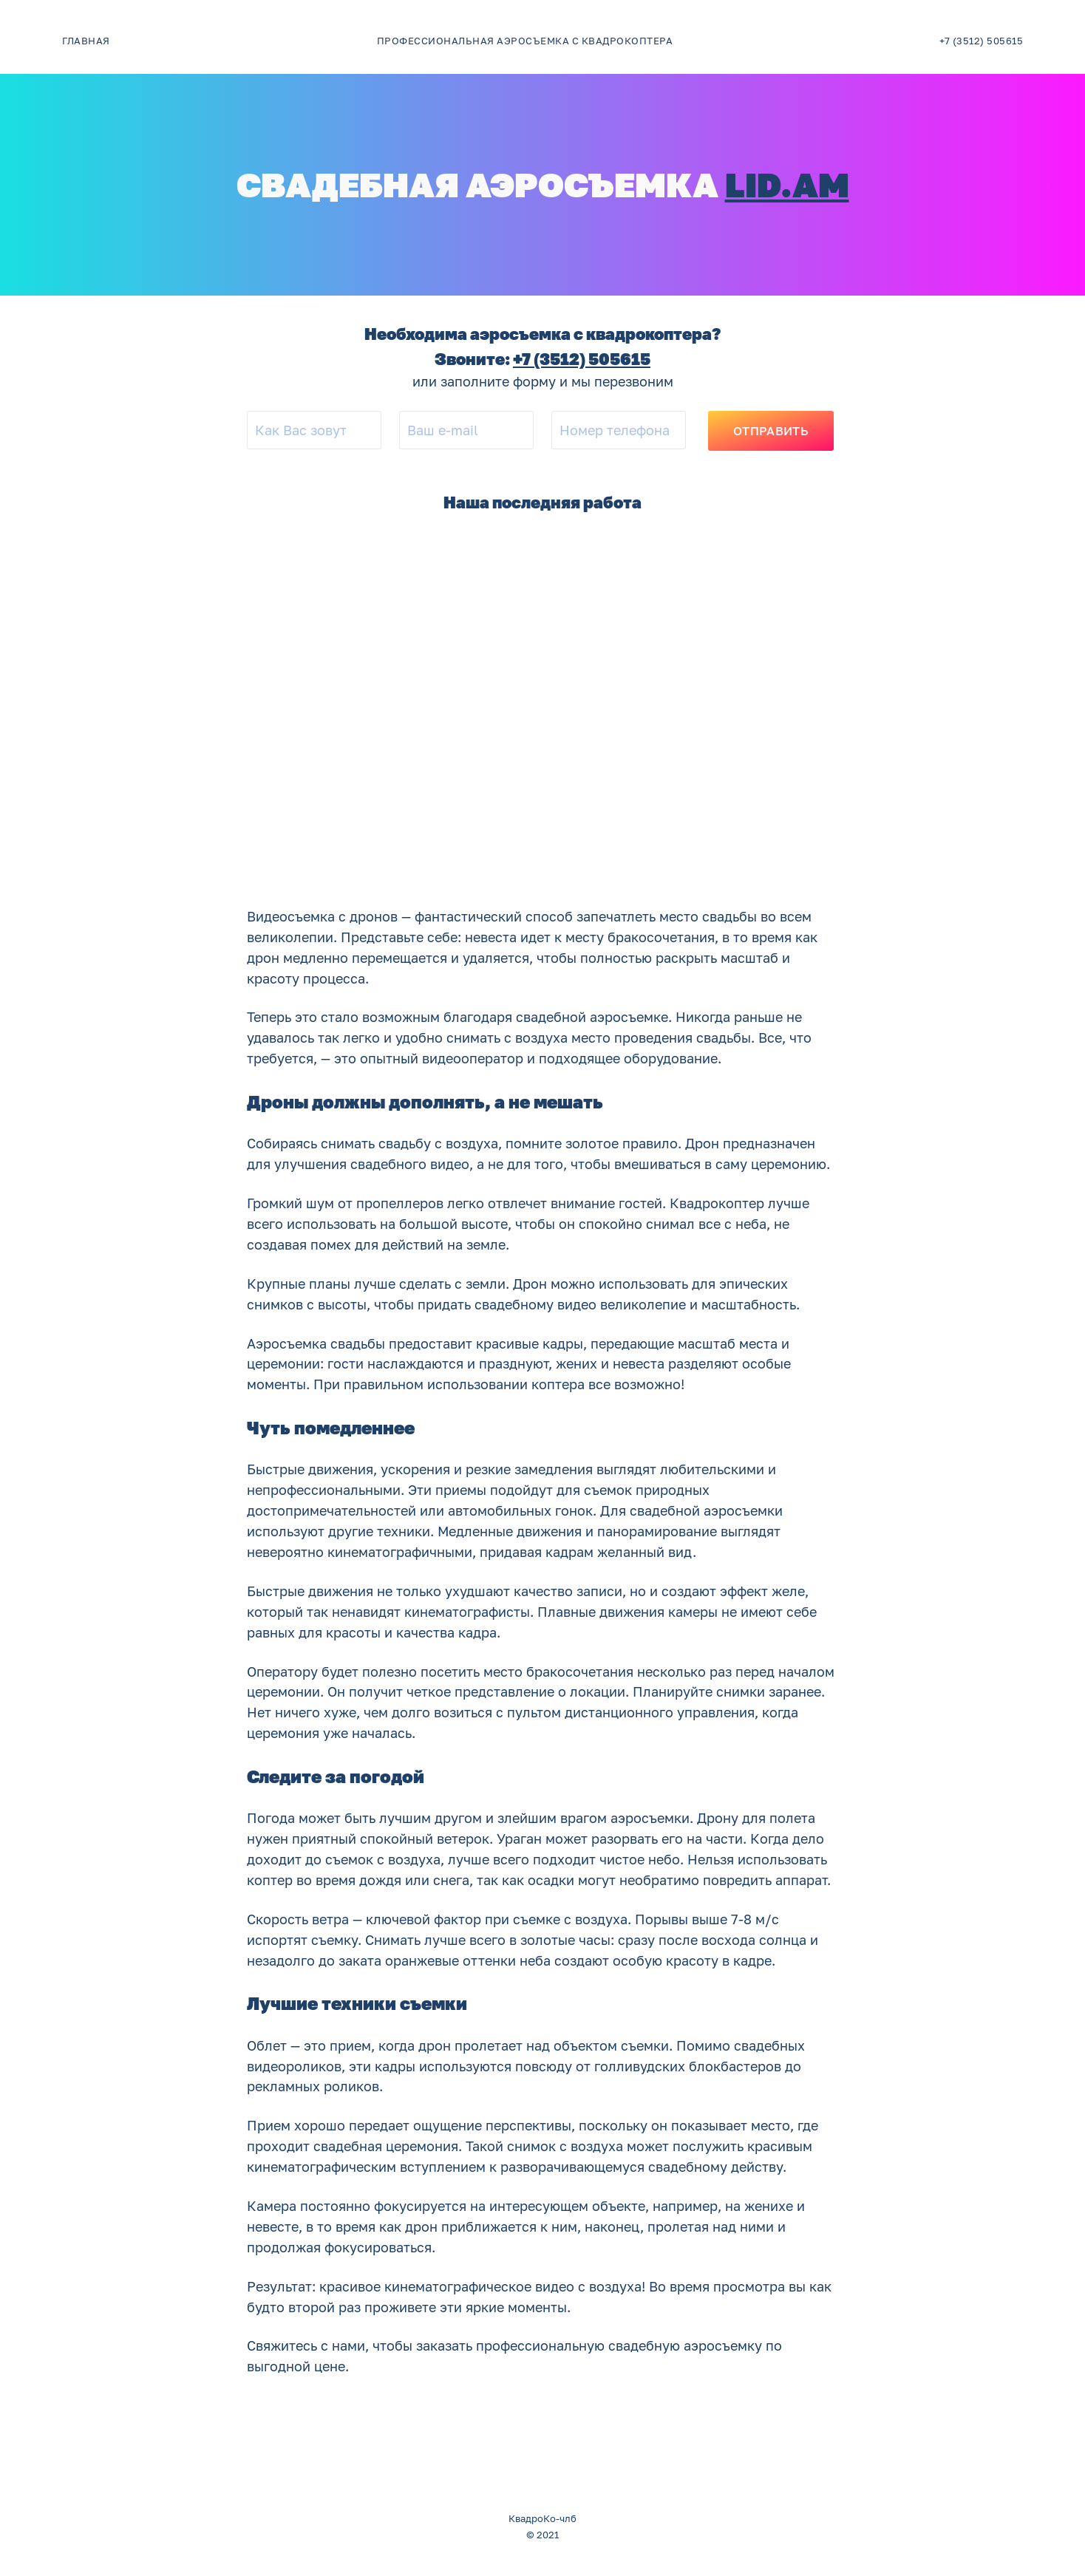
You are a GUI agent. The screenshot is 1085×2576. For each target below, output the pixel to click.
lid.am (787, 184)
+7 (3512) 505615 (581, 359)
